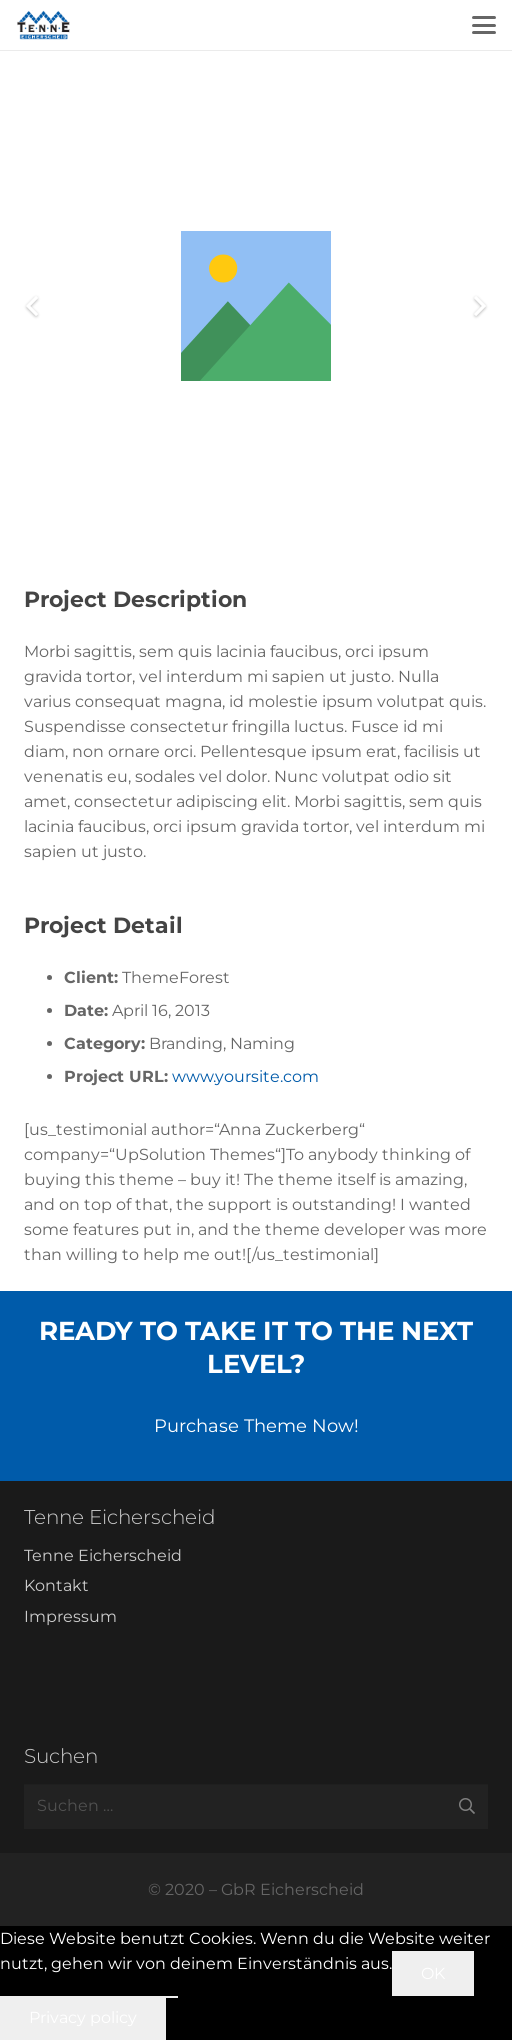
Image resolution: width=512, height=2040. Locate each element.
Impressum (70, 1616)
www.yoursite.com (245, 1076)
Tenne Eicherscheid (103, 1555)
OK (433, 1973)
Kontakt (56, 1585)
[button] (484, 25)
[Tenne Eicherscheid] (43, 25)
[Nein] (172, 1997)
